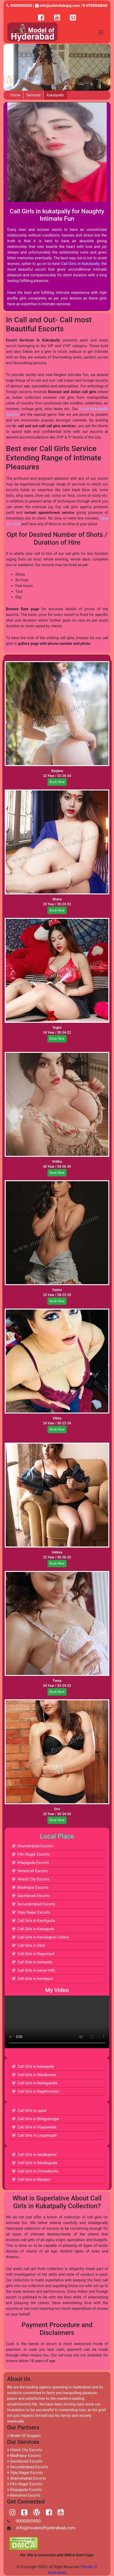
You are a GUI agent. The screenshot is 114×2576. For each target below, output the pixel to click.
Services (33, 95)
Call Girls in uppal (31, 2110)
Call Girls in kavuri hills (36, 1970)
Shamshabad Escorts (35, 1846)
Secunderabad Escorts (36, 1904)
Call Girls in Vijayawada (36, 2127)
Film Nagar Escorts (33, 1854)
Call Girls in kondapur (35, 1978)
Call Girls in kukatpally (35, 2066)
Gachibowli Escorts (33, 1896)
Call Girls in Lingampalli (37, 2135)
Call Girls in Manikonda (36, 2075)
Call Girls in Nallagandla (37, 2083)
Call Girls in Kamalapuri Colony (43, 1937)
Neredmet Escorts (32, 1871)
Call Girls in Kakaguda (35, 1929)
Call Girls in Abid (31, 1945)
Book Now (57, 782)
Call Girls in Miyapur (34, 2179)
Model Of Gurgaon (24, 2435)
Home (15, 95)
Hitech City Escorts (33, 1879)
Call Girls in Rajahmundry (38, 2091)
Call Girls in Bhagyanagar (38, 2119)
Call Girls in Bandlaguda (37, 2163)
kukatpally (55, 95)
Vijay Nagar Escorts (33, 1912)
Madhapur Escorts (32, 1887)
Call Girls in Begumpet (36, 1954)
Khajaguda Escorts (33, 1862)
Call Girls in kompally (34, 1962)
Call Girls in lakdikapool (36, 2154)
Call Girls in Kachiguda (36, 1920)
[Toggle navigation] (101, 32)
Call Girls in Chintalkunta (37, 2171)
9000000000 (28, 2521)
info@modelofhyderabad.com (46, 2528)
